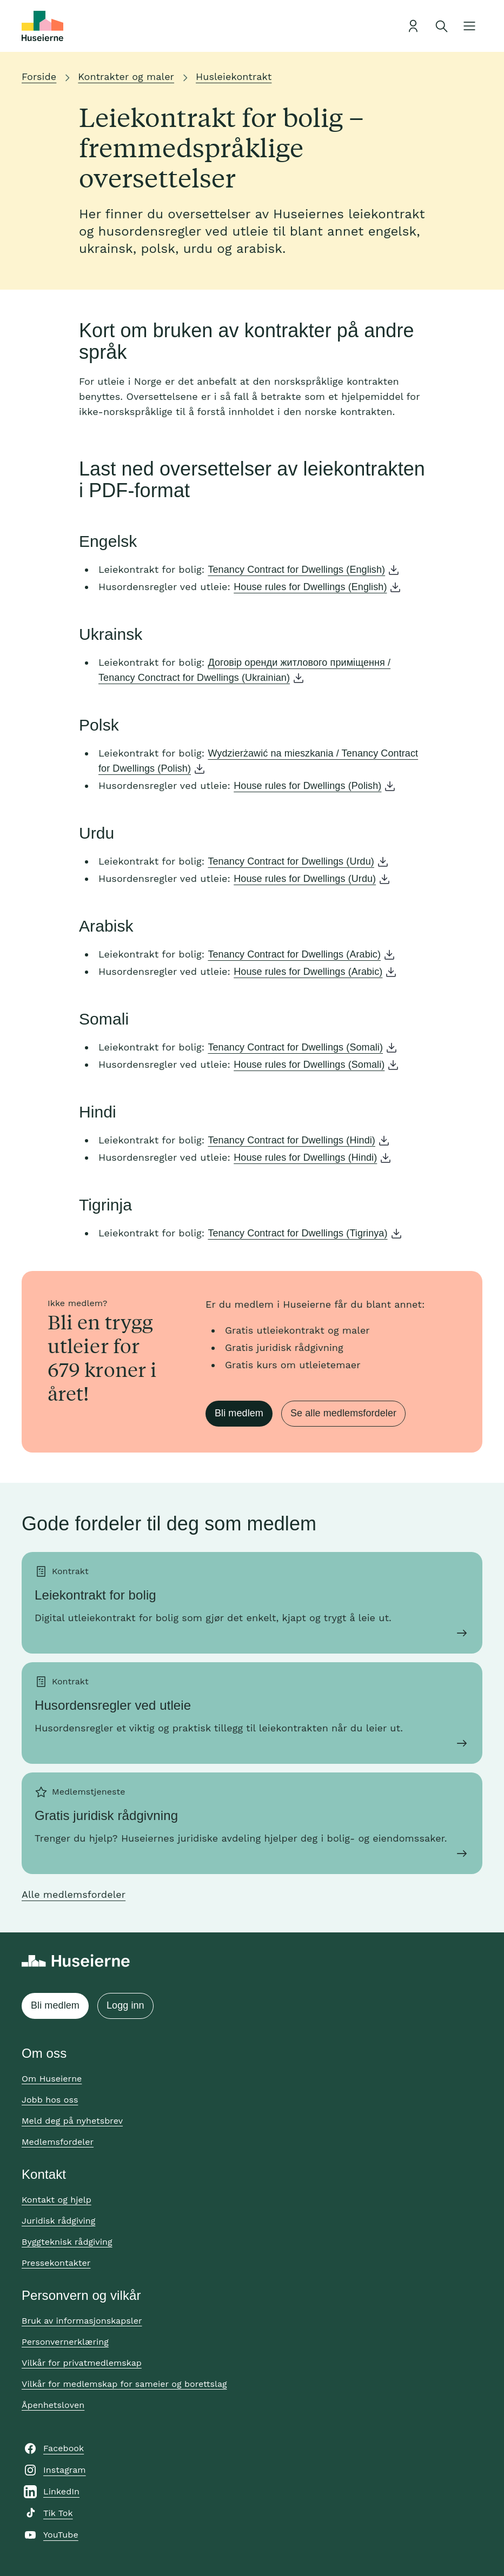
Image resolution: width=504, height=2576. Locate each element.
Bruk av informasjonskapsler (82, 2321)
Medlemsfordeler (58, 2142)
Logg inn (125, 2005)
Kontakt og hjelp (56, 2199)
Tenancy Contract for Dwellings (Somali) (295, 1047)
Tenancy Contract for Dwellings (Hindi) (291, 1140)
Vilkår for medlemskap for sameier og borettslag (124, 2384)
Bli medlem (239, 1413)
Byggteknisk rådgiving (67, 2242)
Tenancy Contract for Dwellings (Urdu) (291, 861)
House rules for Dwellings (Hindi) (305, 1157)
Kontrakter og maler (126, 76)
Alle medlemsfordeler (73, 1894)
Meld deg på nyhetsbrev (72, 2121)
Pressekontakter (56, 2263)
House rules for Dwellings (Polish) (307, 785)
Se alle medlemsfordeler (343, 1413)
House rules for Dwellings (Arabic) (308, 971)
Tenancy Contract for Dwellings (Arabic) (294, 954)
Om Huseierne (52, 2078)
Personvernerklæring (65, 2342)
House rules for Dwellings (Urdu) (305, 878)
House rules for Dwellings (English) (310, 586)
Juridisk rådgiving (58, 2221)
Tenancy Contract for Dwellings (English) (296, 569)
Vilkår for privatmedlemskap (82, 2363)
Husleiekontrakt (233, 76)
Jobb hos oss (50, 2100)
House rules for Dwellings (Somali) (309, 1064)
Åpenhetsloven (53, 2405)
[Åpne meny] (469, 26)
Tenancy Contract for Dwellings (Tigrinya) (297, 1233)
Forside (39, 76)
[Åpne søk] (441, 26)
